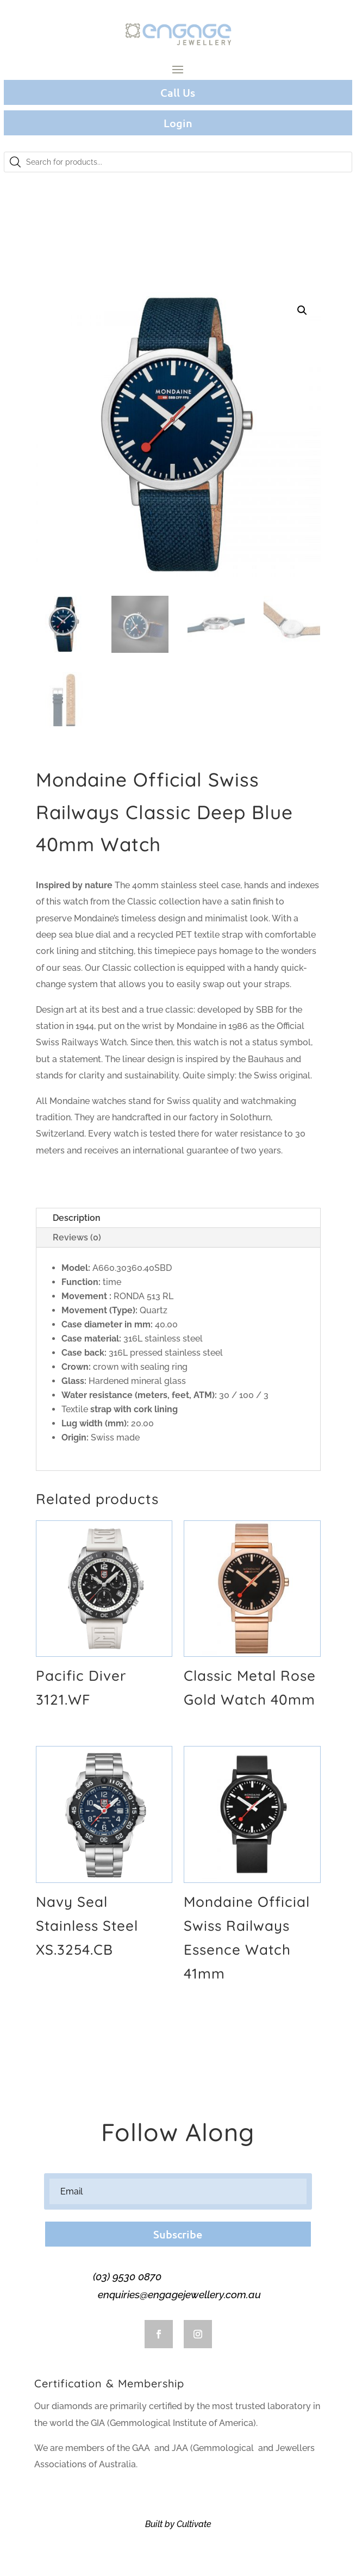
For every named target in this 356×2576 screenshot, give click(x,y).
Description (77, 1218)
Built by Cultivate (178, 2524)
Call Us (177, 92)
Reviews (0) (77, 1237)
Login (178, 123)
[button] (302, 310)
